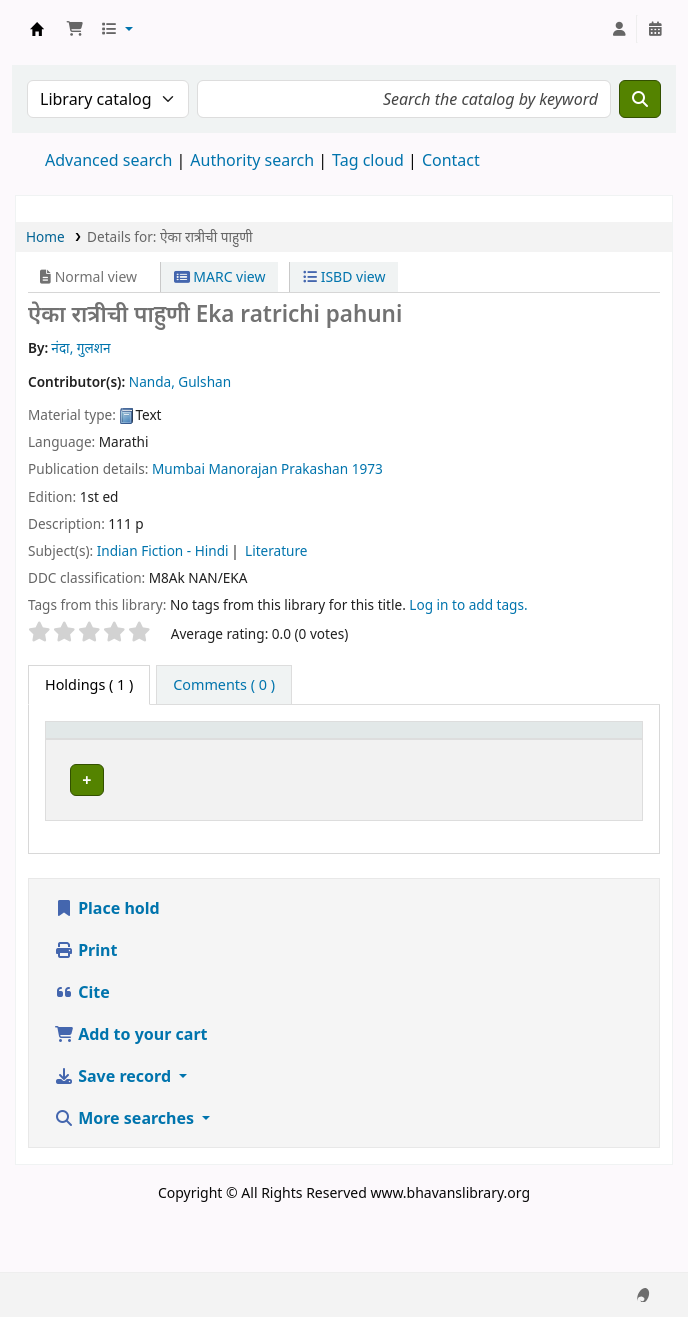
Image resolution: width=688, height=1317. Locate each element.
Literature (276, 550)
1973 (367, 468)
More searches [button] (126, 1170)
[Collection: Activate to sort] (299, 749)
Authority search (252, 160)
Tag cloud (368, 160)
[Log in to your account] (619, 29)
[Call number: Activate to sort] (457, 749)
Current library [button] (167, 749)
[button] (75, 29)
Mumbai (178, 468)
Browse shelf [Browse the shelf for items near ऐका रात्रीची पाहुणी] (411, 815)
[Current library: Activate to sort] (188, 749)
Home (45, 236)
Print (85, 1002)
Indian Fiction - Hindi (163, 550)
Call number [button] (407, 758)
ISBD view (344, 276)
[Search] (640, 99)
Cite (82, 1044)
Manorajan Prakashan (278, 468)
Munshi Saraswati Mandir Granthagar (37, 29)
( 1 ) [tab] (89, 684)
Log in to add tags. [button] (468, 604)
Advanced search (108, 160)
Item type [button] (71, 749)
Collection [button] (289, 758)
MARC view (220, 276)
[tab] (224, 685)
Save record (114, 1128)
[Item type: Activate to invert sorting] (89, 749)
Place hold (107, 960)
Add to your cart (131, 1086)
